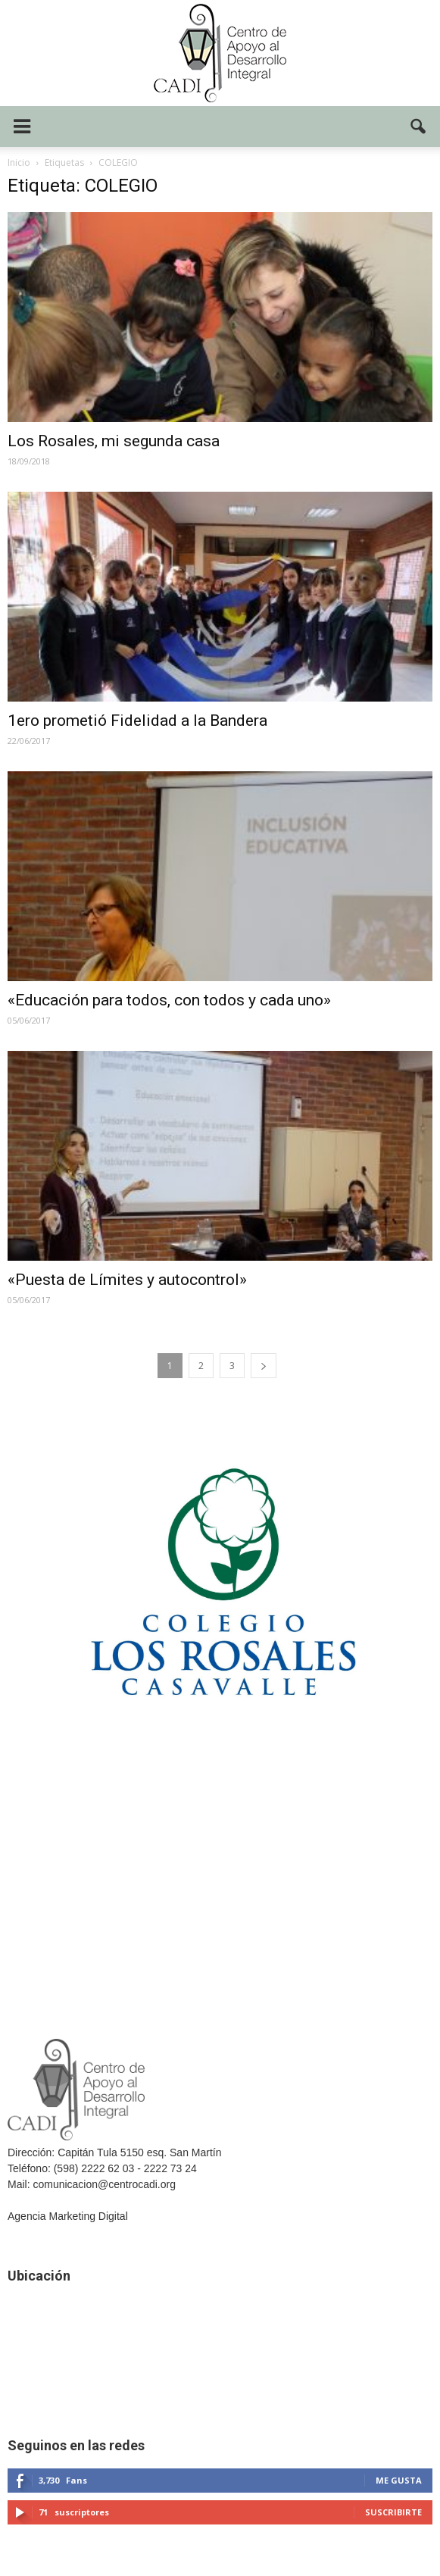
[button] (419, 126)
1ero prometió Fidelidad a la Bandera (137, 720)
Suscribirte (393, 2512)
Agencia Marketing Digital (68, 2216)
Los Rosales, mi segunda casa (114, 441)
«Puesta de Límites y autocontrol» (127, 1280)
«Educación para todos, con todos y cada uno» (169, 1000)
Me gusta (399, 2480)
